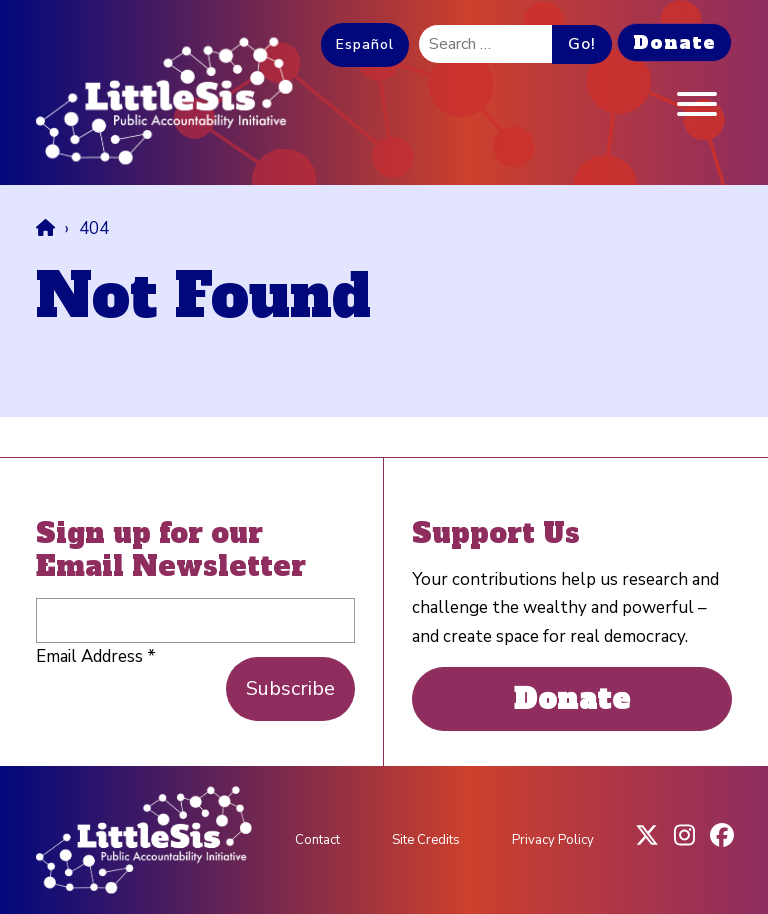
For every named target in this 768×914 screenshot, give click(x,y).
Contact (317, 840)
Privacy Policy (553, 840)
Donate (674, 42)
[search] (485, 44)
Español (365, 44)
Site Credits (426, 840)
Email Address (96, 656)
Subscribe (290, 688)
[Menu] (697, 109)
